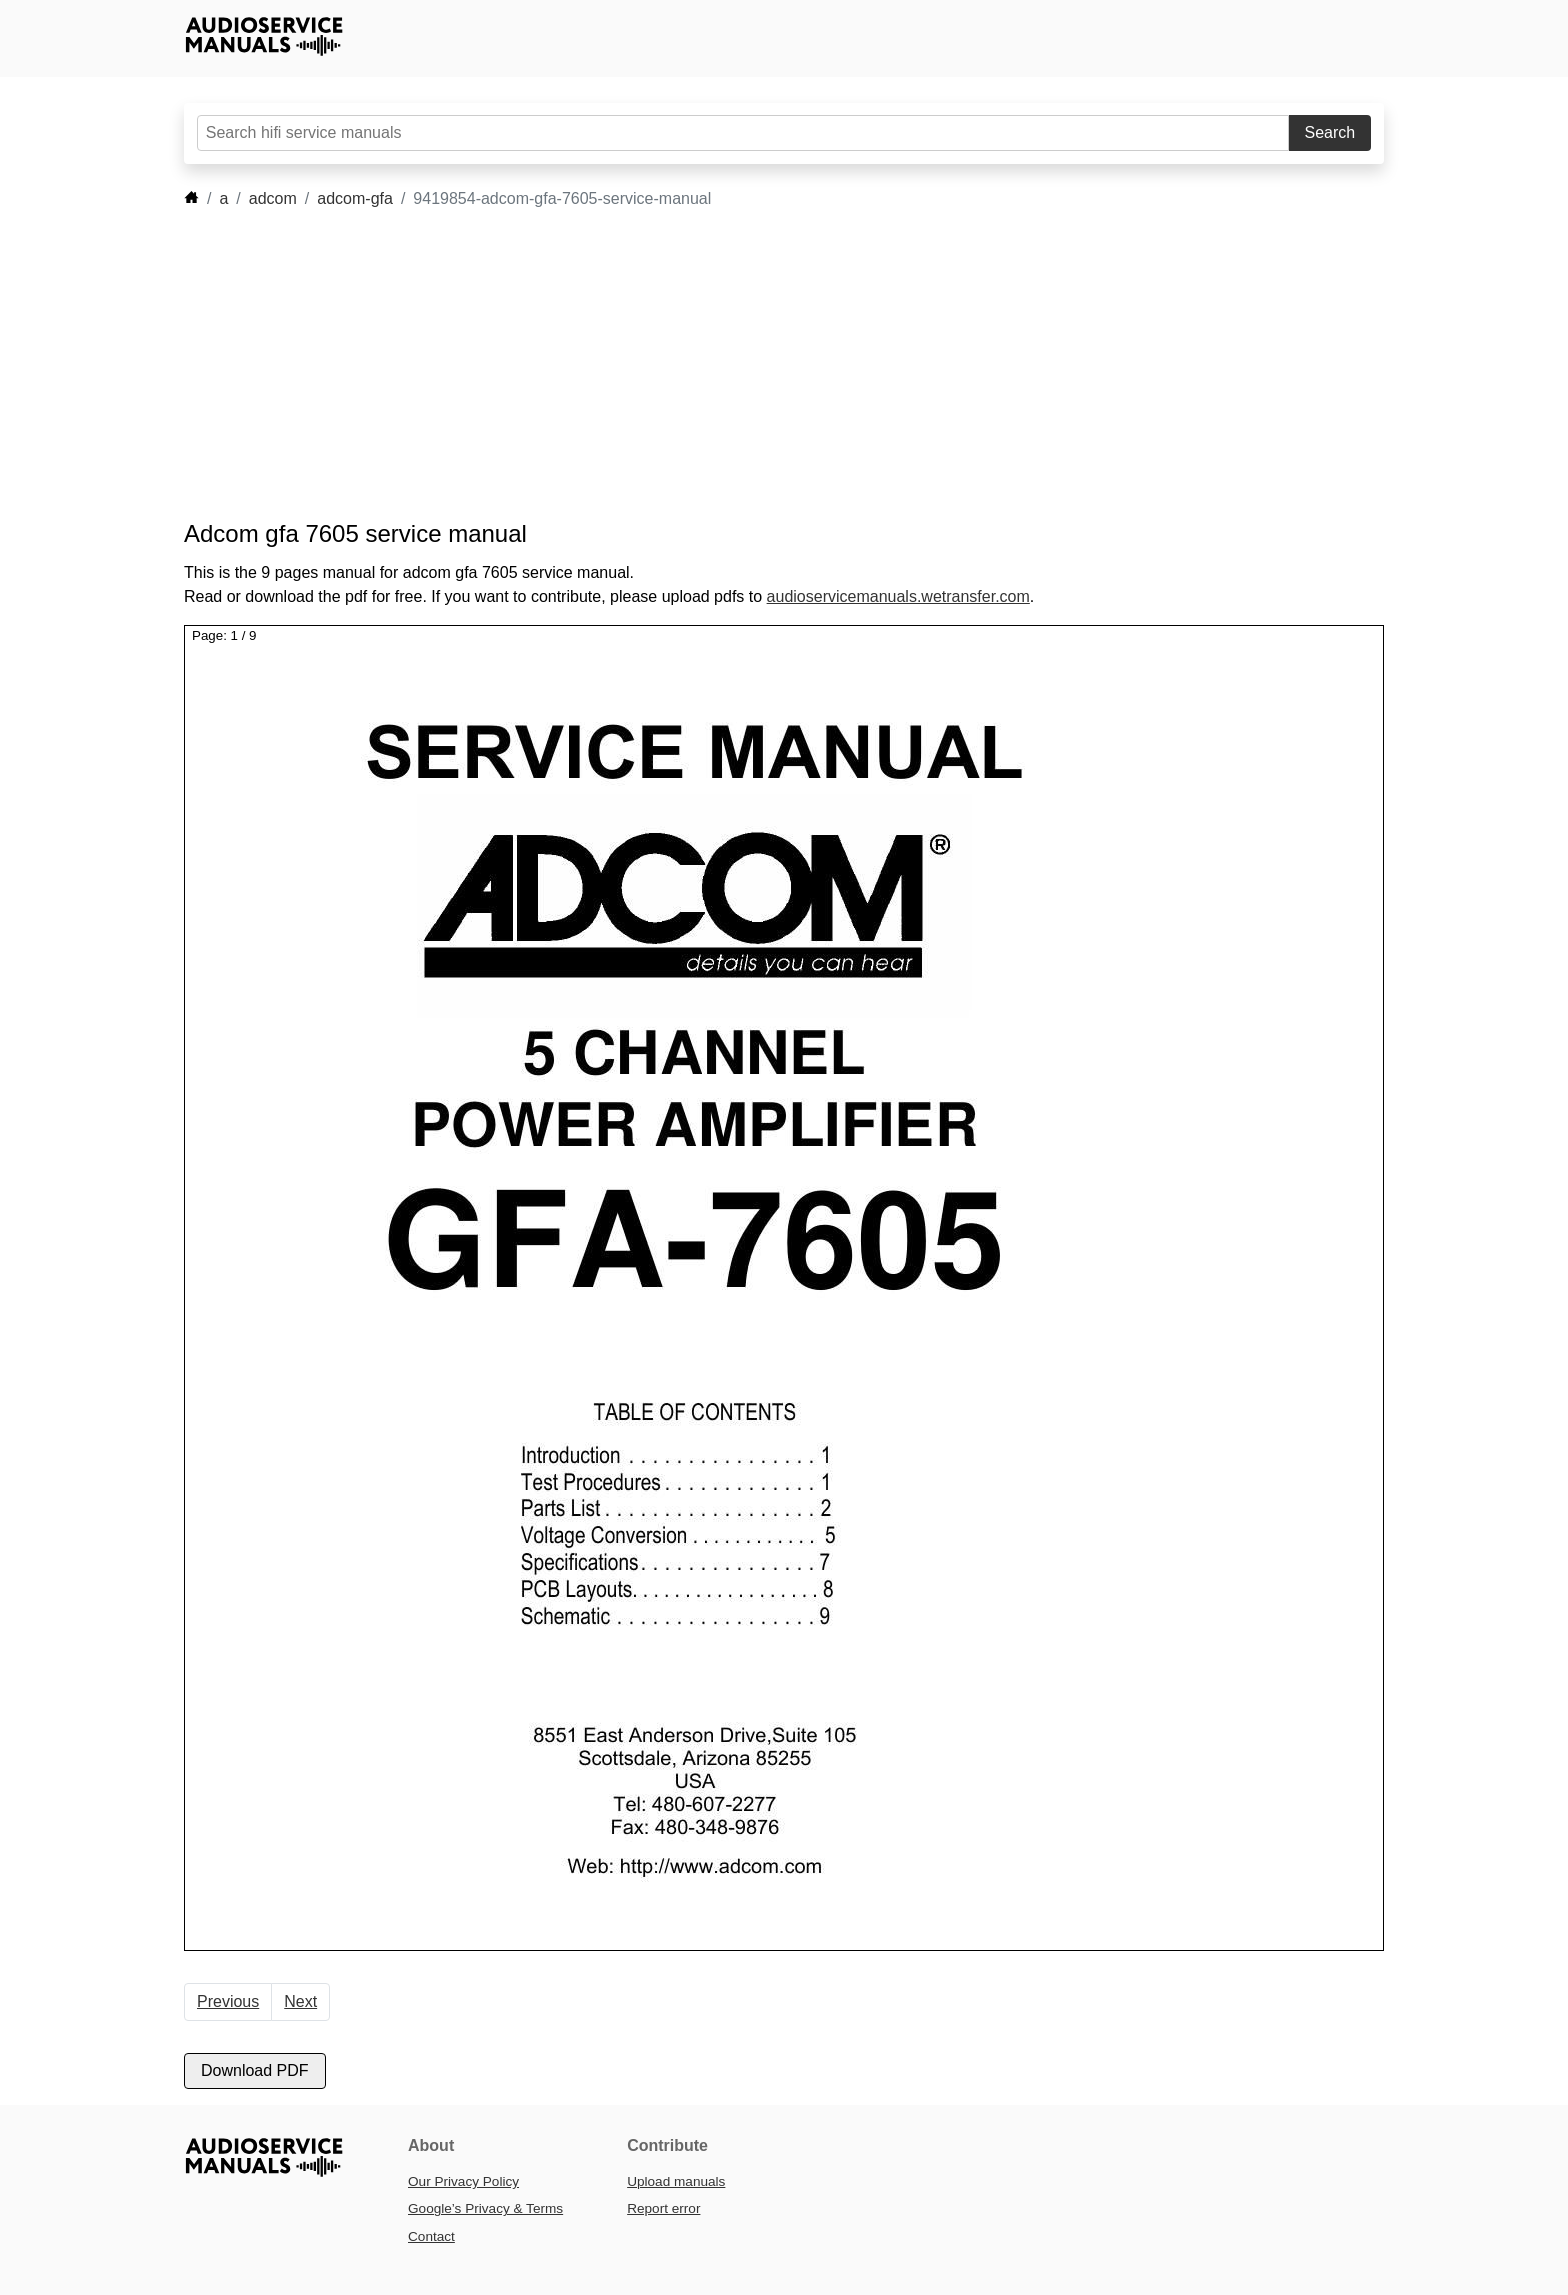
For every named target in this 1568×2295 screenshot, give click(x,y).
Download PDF (255, 2070)
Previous (228, 2001)
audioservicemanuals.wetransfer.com (898, 596)
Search (1330, 132)
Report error (663, 2208)
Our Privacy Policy (463, 2181)
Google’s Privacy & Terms (485, 2208)
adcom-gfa (355, 198)
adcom (273, 198)
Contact (431, 2236)
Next (300, 2001)
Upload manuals (676, 2181)
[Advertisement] (754, 365)
